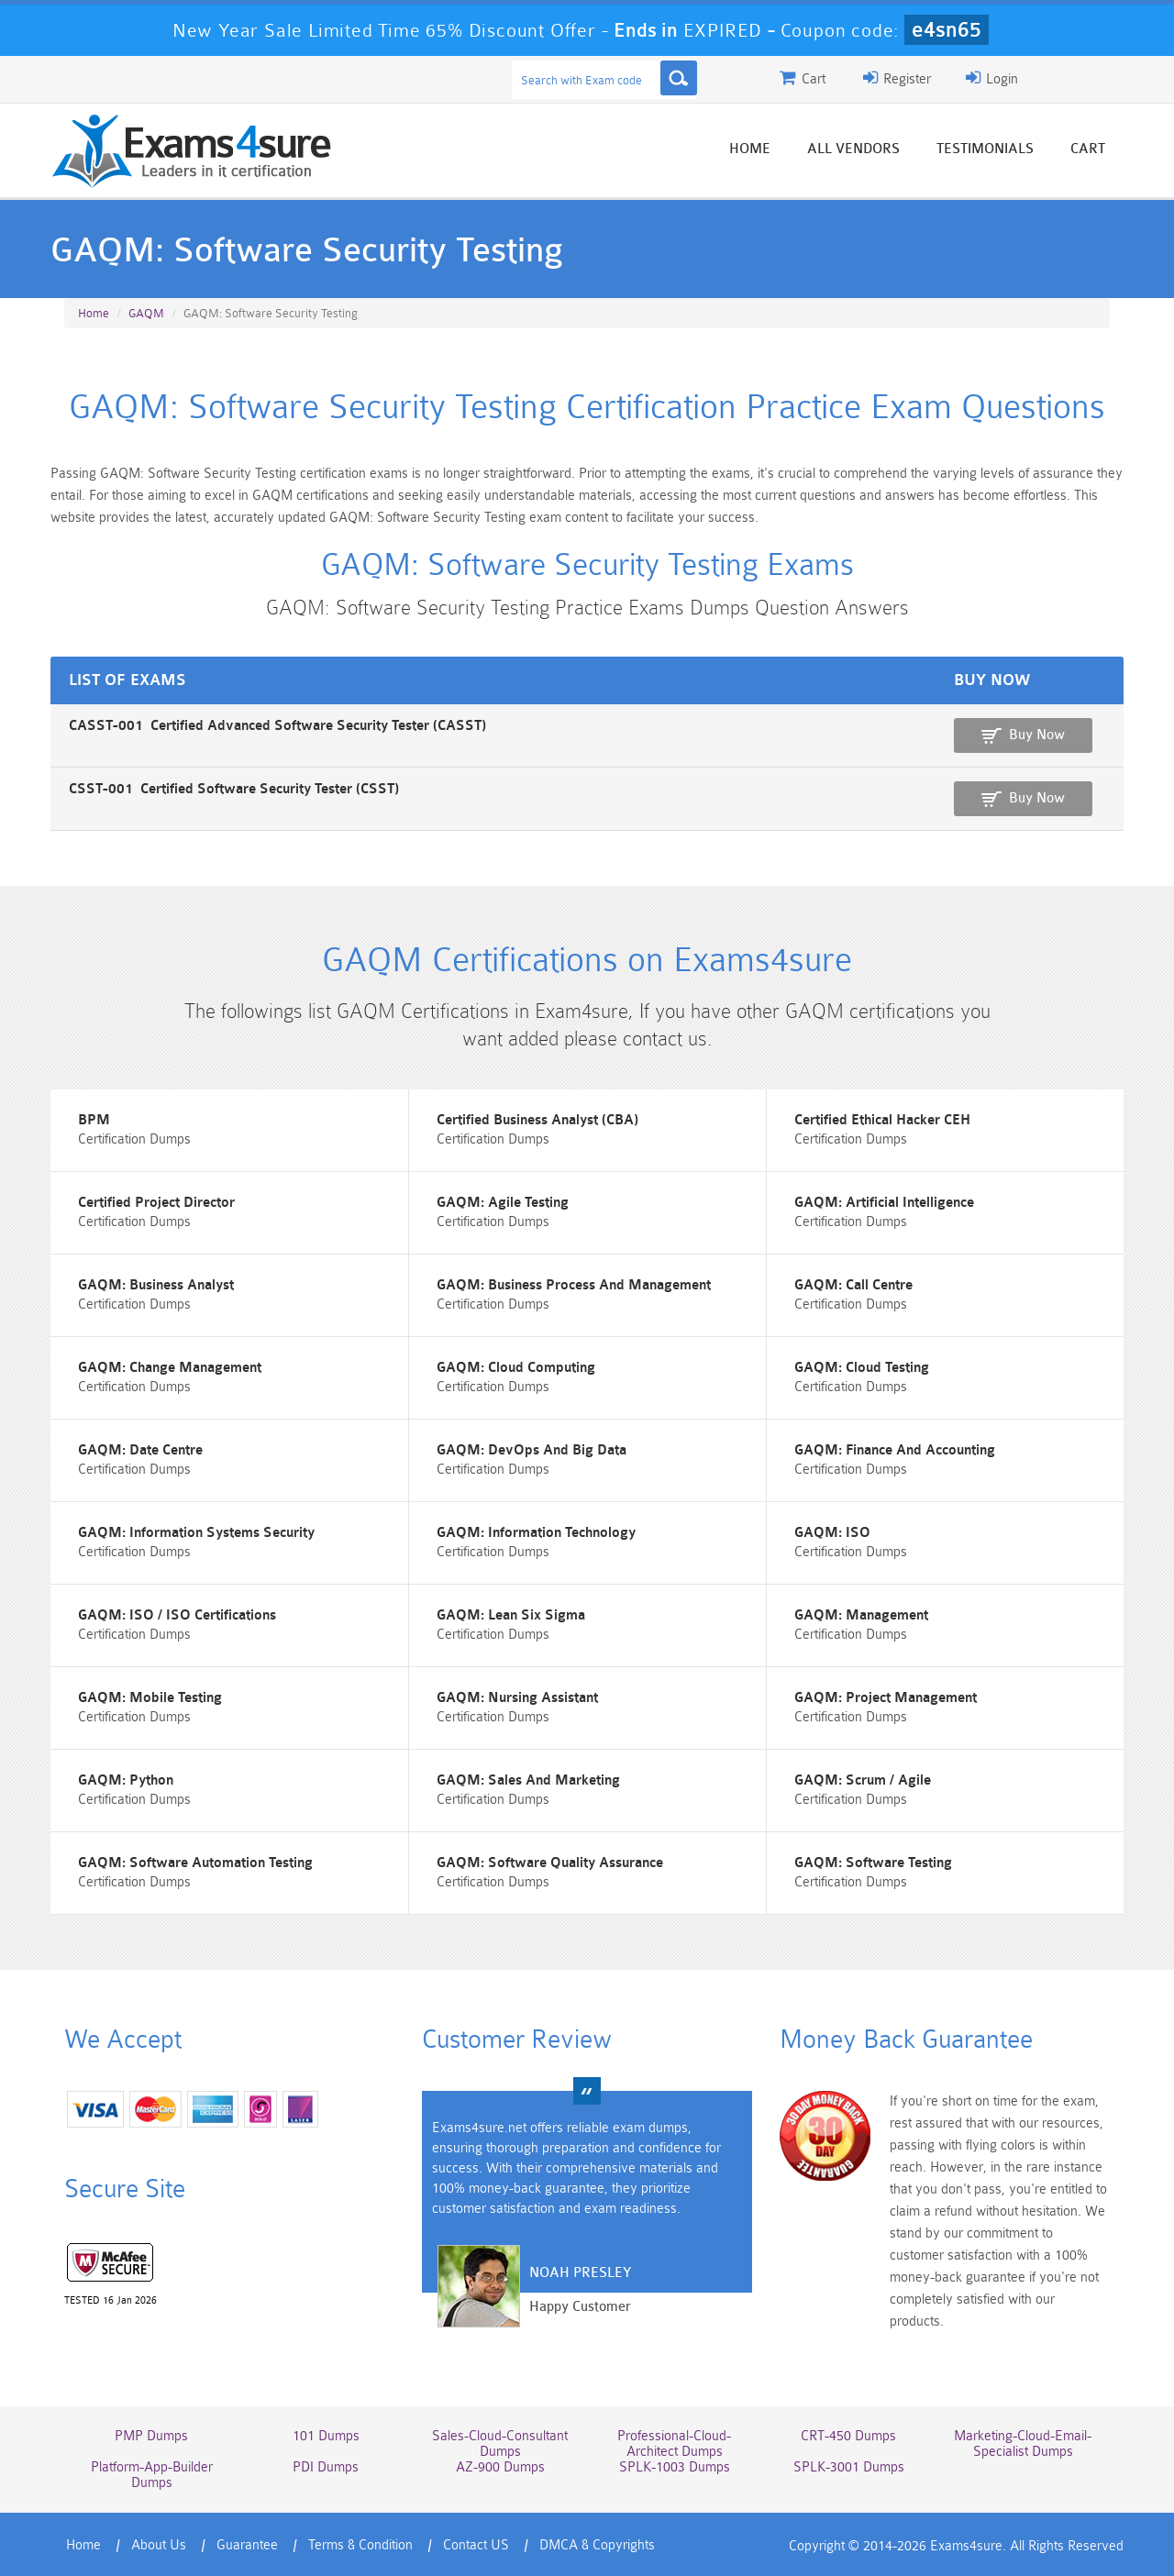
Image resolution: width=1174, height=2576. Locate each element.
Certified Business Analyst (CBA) (537, 1120)
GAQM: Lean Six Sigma (511, 1615)
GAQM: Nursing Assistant (517, 1698)
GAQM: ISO (832, 1533)
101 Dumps (326, 2436)
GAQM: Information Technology (536, 1533)
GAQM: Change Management (169, 1368)
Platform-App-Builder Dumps (152, 2475)
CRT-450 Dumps (848, 2436)
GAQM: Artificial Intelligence (884, 1203)
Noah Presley (580, 2273)
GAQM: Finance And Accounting (894, 1450)
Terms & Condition (360, 2545)
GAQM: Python (125, 1780)
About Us (158, 2545)
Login (992, 78)
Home (749, 149)
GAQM (146, 313)
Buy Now (1037, 735)
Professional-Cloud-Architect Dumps (674, 2444)
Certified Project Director (156, 1203)
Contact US (476, 2545)
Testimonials (985, 149)
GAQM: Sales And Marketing (528, 1780)
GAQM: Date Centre (140, 1450)
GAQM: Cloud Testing (861, 1368)
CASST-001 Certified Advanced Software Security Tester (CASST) (277, 726)
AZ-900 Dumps (500, 2467)
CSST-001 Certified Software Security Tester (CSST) (234, 789)
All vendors (853, 149)
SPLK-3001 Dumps (848, 2467)
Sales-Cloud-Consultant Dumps (500, 2444)
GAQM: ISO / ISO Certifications (177, 1615)
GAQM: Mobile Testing (150, 1698)
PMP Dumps (151, 2436)
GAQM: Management (861, 1615)
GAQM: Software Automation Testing (195, 1863)
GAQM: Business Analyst (156, 1285)
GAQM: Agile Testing (503, 1203)
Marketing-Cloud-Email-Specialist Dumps (1022, 2444)
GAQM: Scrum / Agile (862, 1780)
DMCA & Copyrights (597, 2545)
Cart (1087, 149)
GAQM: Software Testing (873, 1863)
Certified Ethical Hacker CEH (882, 1120)
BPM (94, 1120)
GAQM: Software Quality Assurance (550, 1863)
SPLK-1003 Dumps (674, 2467)
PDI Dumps (326, 2467)
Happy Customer (580, 2307)
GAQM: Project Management (885, 1698)
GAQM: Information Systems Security (196, 1533)
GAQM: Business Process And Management (574, 1285)
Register (897, 78)
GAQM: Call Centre (853, 1285)
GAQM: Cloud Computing (516, 1368)
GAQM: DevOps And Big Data (531, 1450)
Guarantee (247, 2545)
